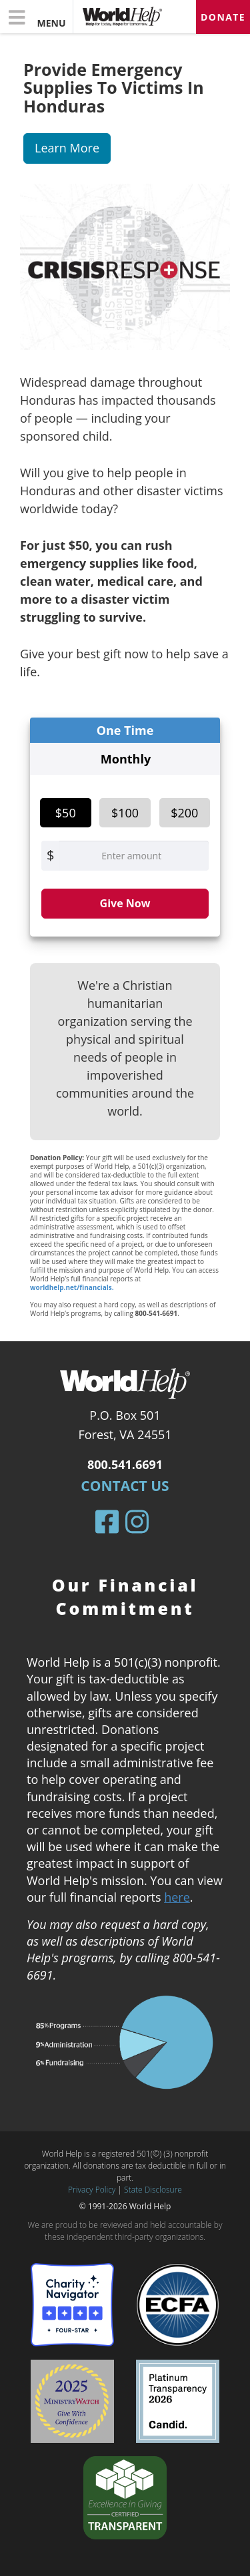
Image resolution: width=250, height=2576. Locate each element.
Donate (223, 17)
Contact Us (125, 1485)
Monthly (126, 759)
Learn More (67, 148)
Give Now (125, 903)
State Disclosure (153, 2189)
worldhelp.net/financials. (72, 1287)
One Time (125, 730)
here (177, 1897)
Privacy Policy (91, 2189)
